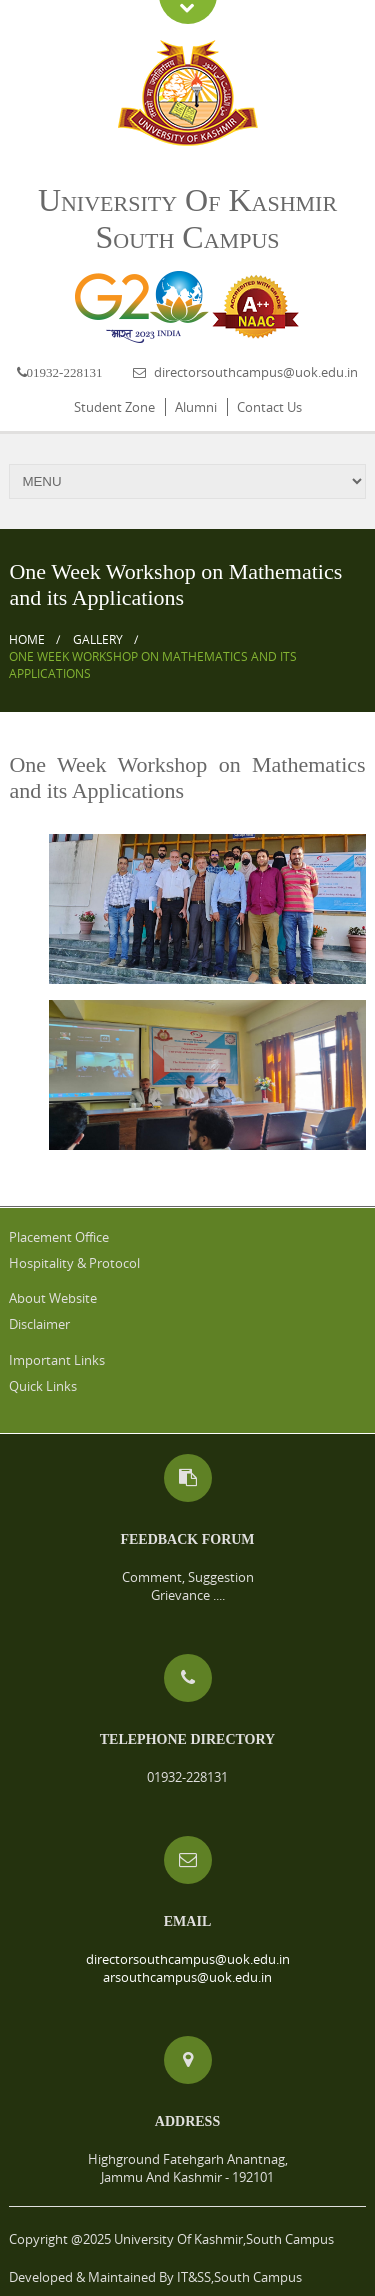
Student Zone (114, 407)
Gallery (98, 639)
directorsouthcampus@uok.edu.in (256, 372)
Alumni (196, 407)
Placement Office (59, 1237)
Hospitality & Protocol (74, 1263)
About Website (53, 1298)
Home (27, 639)
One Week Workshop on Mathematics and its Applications (153, 665)
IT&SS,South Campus (239, 2277)
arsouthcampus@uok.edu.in (187, 1977)
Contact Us (269, 407)
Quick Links (43, 1386)
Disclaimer (39, 1324)
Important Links (57, 1360)
